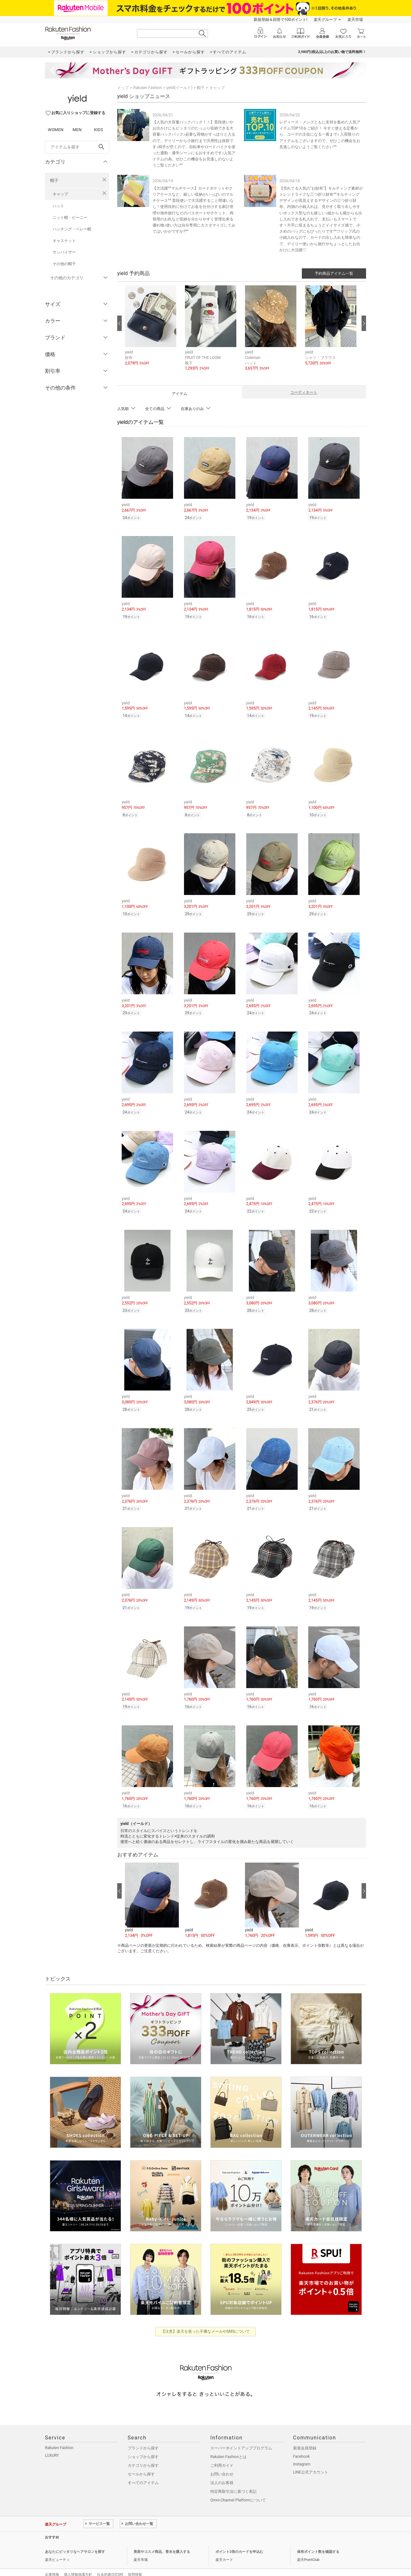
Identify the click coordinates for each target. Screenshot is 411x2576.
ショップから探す (143, 2443)
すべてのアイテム (143, 2469)
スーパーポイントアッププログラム (241, 2434)
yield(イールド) (179, 87)
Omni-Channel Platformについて (238, 2486)
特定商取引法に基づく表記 (233, 2478)
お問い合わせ (221, 2460)
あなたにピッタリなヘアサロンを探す (75, 2538)
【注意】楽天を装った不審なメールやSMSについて (205, 2318)
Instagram (301, 2450)
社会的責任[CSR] (110, 2561)
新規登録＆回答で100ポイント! (280, 19)
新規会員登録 (304, 2434)
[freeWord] (77, 147)
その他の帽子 (64, 264)
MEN (77, 129)
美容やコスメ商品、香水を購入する (162, 2538)
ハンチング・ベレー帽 (72, 229)
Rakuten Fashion (147, 87)
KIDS (98, 129)
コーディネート (303, 392)
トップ (123, 87)
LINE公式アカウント (310, 2458)
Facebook (301, 2443)
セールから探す (141, 2460)
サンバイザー (64, 252)
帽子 (54, 180)
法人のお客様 (221, 2469)
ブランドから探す (143, 2434)
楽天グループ (325, 19)
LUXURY (52, 2442)
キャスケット (64, 240)
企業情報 (52, 2561)
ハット (58, 206)
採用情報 (135, 2561)
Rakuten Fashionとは (228, 2443)
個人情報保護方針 (78, 2561)
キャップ (60, 194)
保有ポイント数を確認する (318, 2538)
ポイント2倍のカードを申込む (239, 2538)
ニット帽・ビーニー (70, 217)
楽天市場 (355, 19)
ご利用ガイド (221, 2452)
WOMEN (56, 129)
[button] (152, 330)
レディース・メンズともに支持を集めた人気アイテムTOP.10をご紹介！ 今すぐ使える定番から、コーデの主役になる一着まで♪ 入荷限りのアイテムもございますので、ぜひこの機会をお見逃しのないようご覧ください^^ (319, 134)
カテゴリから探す (143, 2452)
